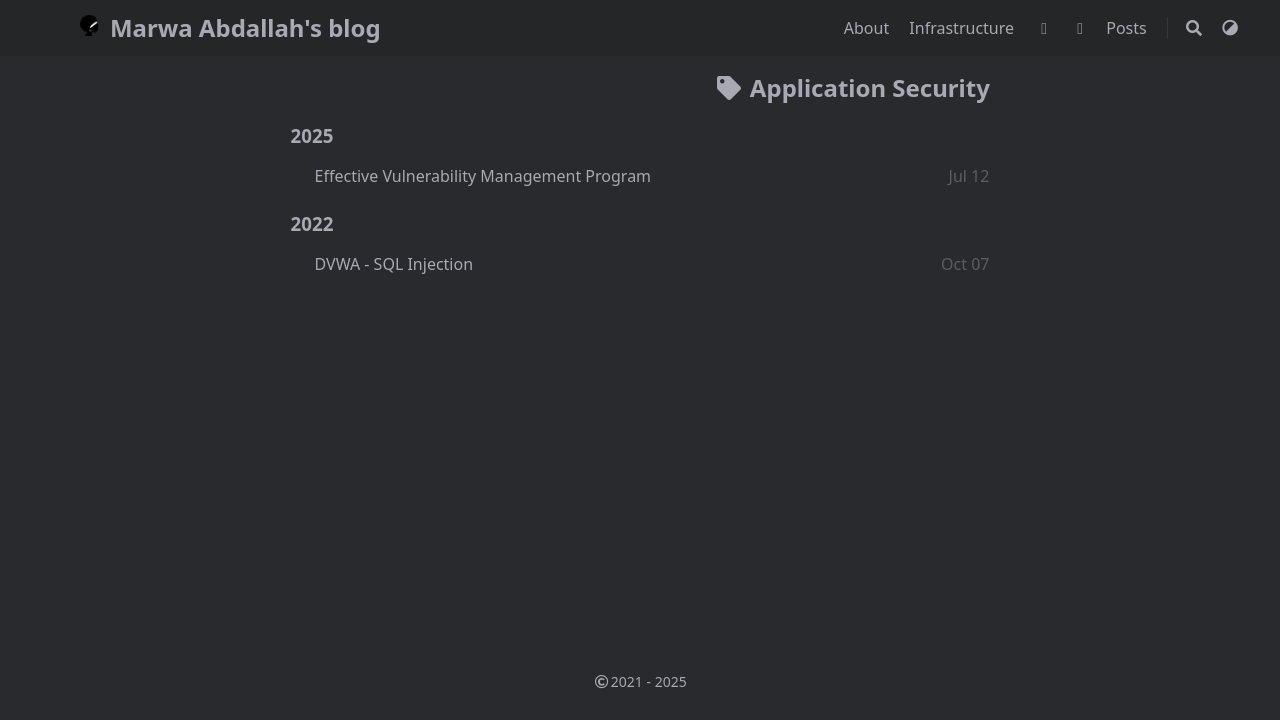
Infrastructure (963, 28)
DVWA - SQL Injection (394, 264)
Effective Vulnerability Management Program (483, 176)
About (869, 28)
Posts (1128, 28)
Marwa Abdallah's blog (226, 27)
